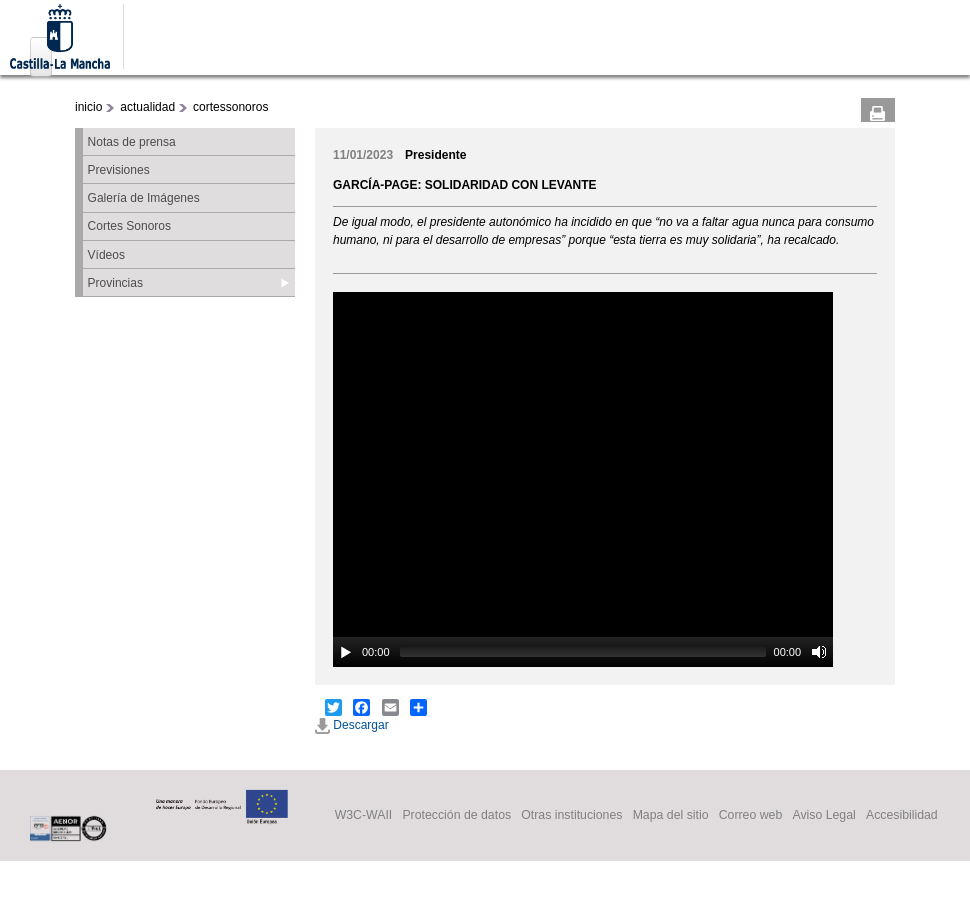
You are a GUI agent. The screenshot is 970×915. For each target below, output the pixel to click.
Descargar (352, 725)
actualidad (147, 107)
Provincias (115, 283)
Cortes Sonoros (129, 226)
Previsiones (119, 170)
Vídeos (106, 255)
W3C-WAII (364, 816)
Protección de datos (456, 816)
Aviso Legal (823, 816)
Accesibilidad (902, 816)
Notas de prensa (132, 142)
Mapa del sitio (671, 816)
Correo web (751, 816)
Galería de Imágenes (144, 198)
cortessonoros (230, 107)
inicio (88, 107)
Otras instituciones (571, 816)
